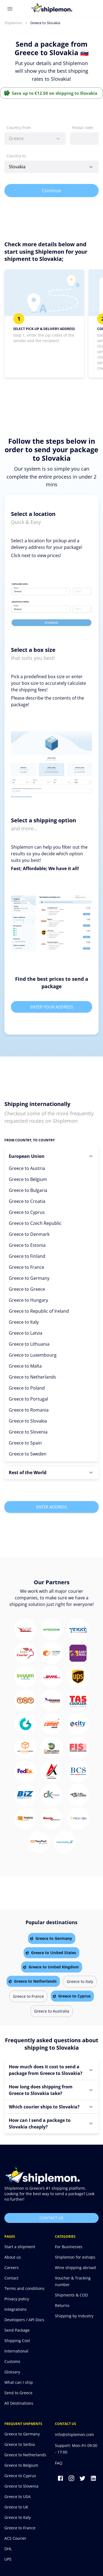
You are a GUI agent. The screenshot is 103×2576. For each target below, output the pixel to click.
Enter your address (51, 1007)
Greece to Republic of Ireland (39, 1311)
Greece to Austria (27, 1168)
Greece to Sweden (27, 1454)
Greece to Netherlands (32, 1377)
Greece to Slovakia (28, 1421)
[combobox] (35, 139)
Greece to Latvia (25, 1333)
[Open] (91, 167)
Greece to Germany (29, 1278)
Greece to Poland (27, 1388)
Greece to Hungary (28, 1300)
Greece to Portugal (28, 1399)
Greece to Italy (24, 1322)
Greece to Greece (27, 1289)
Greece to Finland (27, 1256)
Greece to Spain (25, 1443)
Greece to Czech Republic (35, 1223)
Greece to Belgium (28, 1179)
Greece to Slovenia (28, 1432)
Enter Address (51, 1507)
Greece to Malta (25, 1366)
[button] (51, 1156)
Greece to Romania (29, 1410)
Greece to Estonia (27, 1245)
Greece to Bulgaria (28, 1190)
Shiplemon (13, 22)
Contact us (51, 2218)
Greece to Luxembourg (33, 1355)
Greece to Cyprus (27, 1212)
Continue (51, 190)
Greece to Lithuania (29, 1344)
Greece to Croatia (27, 1201)
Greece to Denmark (29, 1234)
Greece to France (26, 1267)
